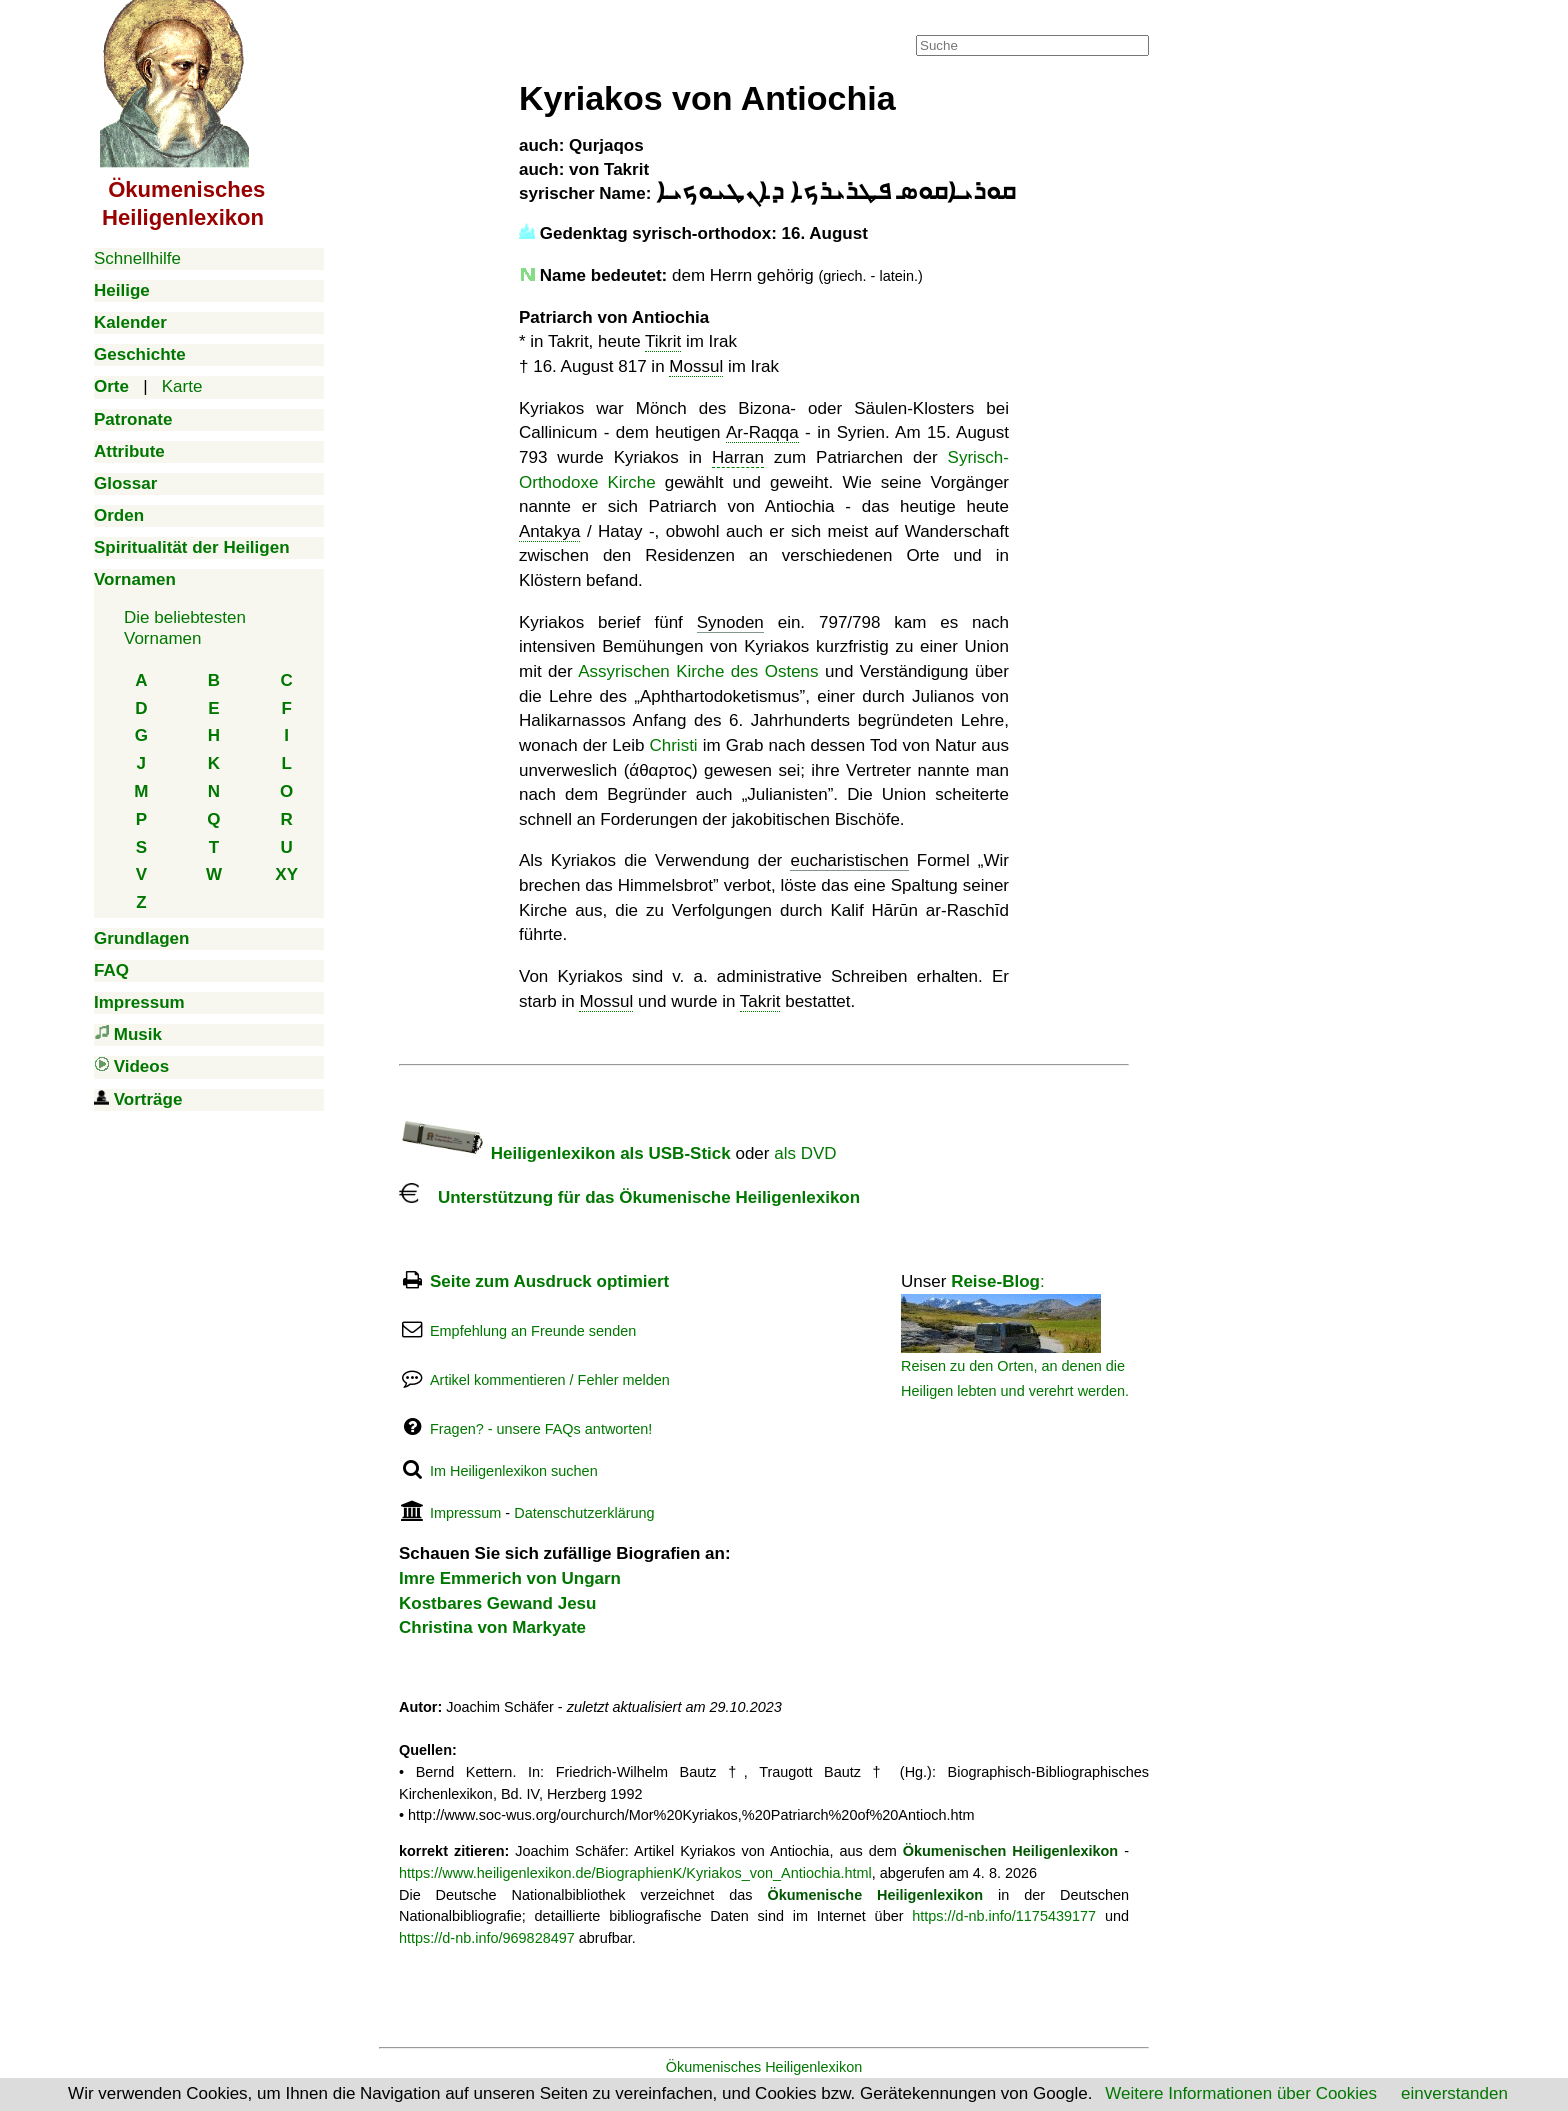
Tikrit (663, 341)
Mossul (696, 366)
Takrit (760, 1001)
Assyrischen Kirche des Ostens (698, 671)
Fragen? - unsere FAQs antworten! (541, 1429)
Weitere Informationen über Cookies (1241, 2093)
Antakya (549, 531)
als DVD (805, 1153)
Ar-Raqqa (762, 432)
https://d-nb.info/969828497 (487, 1938)
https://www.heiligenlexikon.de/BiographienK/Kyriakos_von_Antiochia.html (635, 1873)
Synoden (730, 622)
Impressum (465, 1513)
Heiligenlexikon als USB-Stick (565, 1153)
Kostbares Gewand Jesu (497, 1603)
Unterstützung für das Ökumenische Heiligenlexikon (629, 1197)
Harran (738, 457)
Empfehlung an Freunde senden (533, 1331)
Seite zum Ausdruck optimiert (549, 1281)
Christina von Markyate (492, 1627)
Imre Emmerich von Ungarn (510, 1578)
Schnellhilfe (137, 258)
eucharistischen (849, 860)
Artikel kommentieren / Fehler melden (550, 1380)
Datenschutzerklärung (584, 1513)
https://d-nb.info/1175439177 (1004, 1916)
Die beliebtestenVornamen (185, 627)
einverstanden (1454, 2093)
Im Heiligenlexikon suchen (514, 1471)
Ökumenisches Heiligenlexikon (764, 2067)
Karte (182, 386)
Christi (673, 745)
